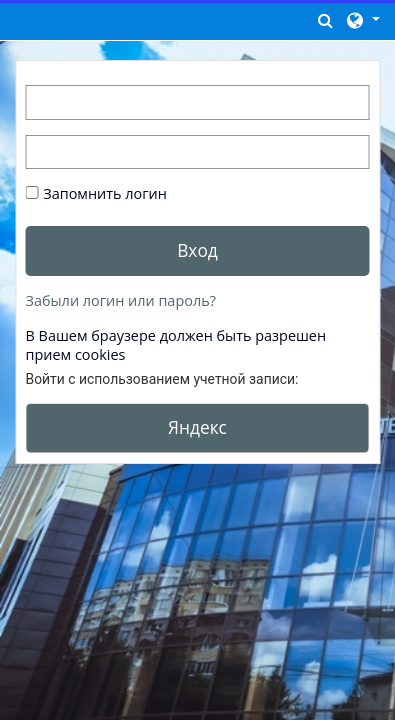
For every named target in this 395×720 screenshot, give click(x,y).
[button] (326, 20)
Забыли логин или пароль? (121, 300)
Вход (197, 250)
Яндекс (197, 427)
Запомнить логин (105, 193)
